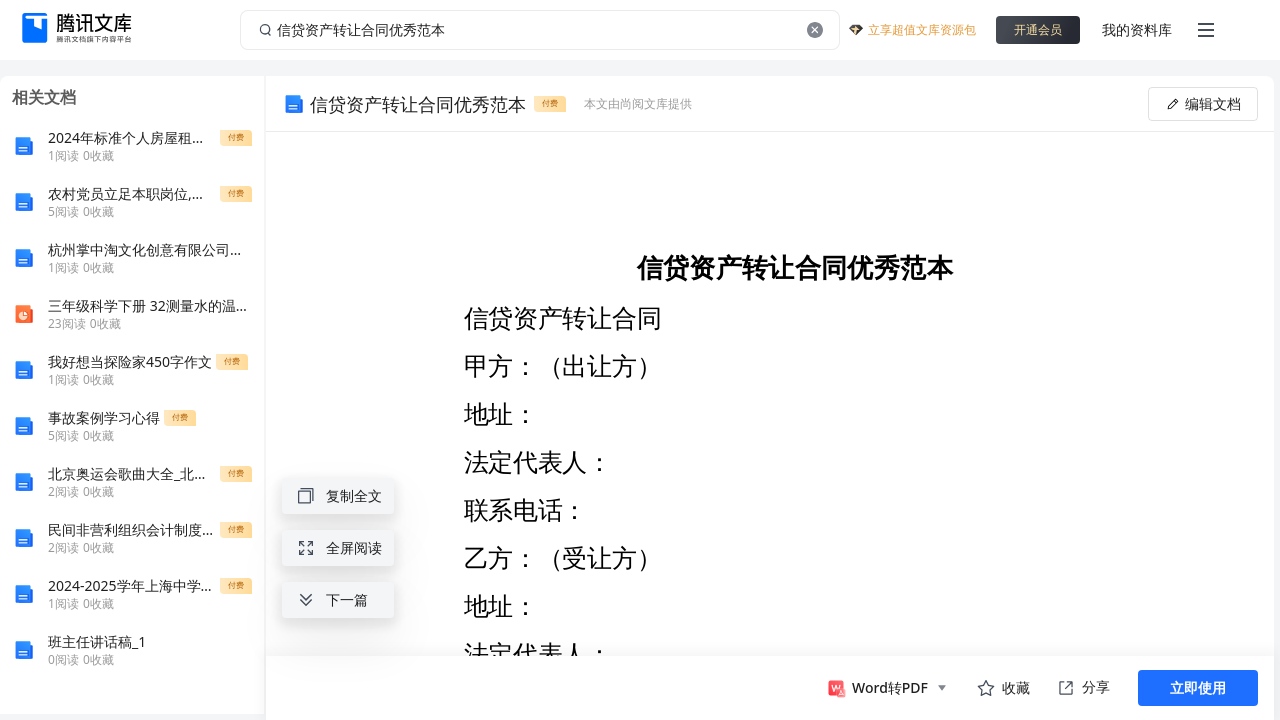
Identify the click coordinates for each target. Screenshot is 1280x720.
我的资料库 (1137, 29)
